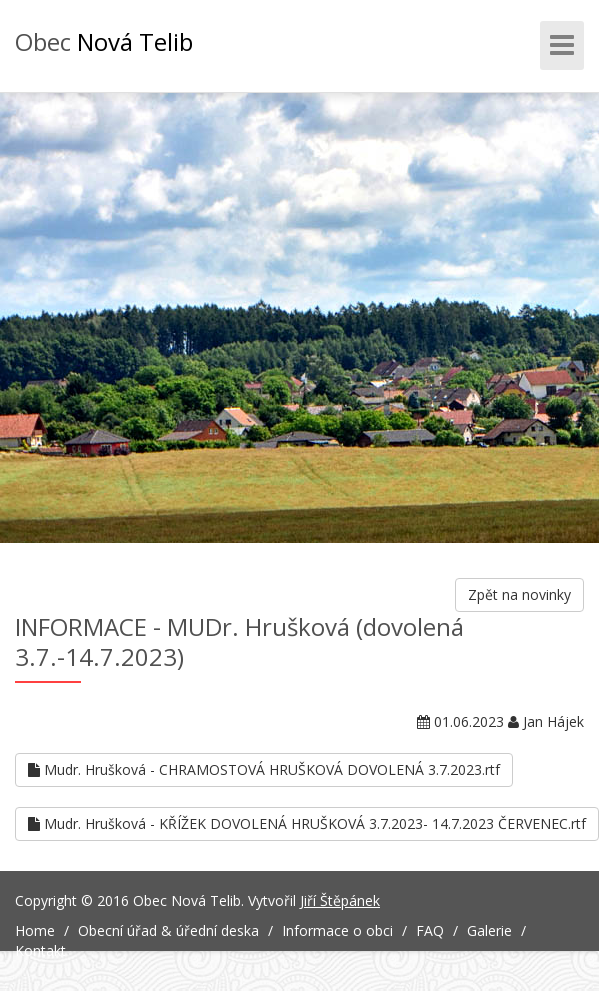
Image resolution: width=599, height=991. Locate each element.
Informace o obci (337, 930)
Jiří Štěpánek (340, 900)
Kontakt (40, 950)
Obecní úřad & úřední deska (168, 930)
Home (35, 930)
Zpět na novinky (519, 594)
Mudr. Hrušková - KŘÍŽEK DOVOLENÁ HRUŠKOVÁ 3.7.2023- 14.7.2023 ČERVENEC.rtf (307, 823)
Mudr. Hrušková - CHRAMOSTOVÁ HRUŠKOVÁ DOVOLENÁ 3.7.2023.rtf (264, 769)
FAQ (430, 930)
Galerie (489, 930)
